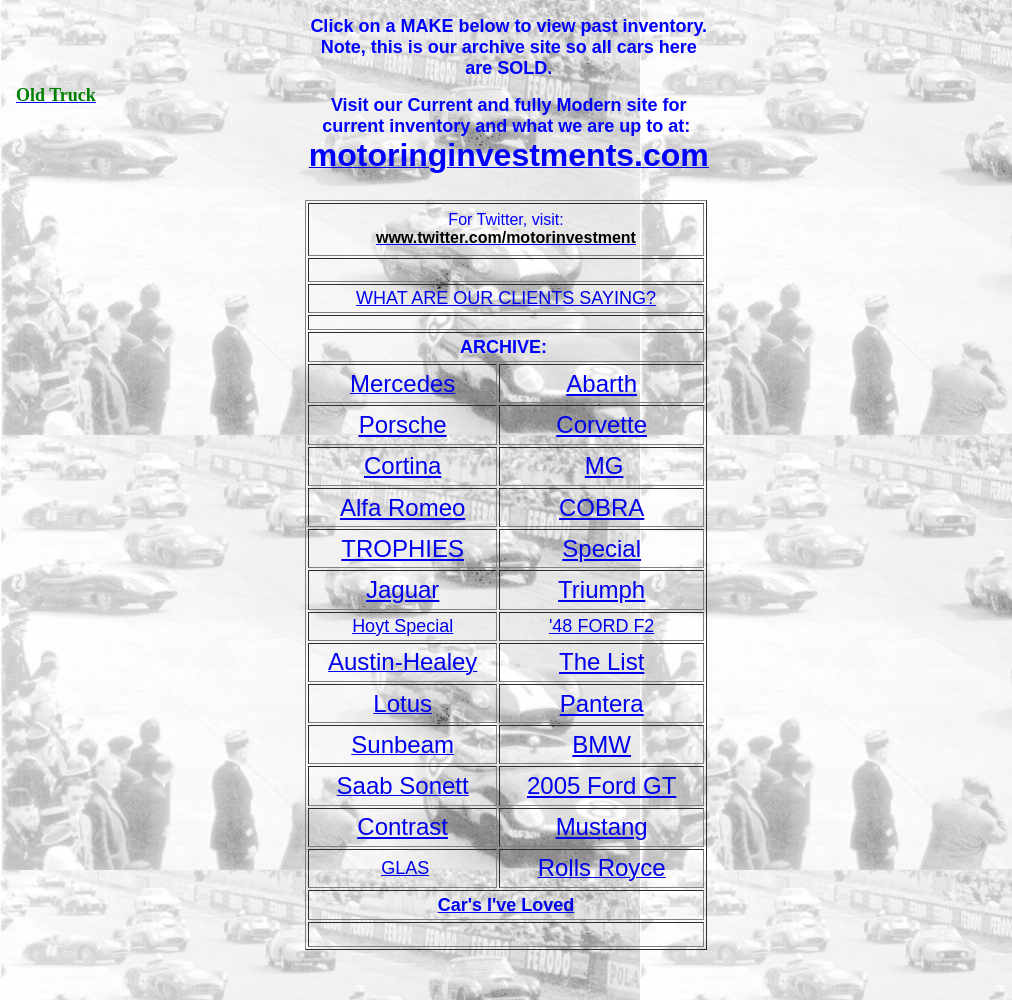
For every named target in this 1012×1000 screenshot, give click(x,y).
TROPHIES (402, 548)
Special (601, 548)
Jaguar (402, 589)
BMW (601, 744)
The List (601, 661)
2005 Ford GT (601, 785)
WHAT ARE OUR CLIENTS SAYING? (506, 298)
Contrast (402, 826)
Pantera (602, 703)
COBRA (601, 507)
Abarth (601, 383)
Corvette (601, 424)
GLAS (405, 868)
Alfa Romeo (402, 507)
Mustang (602, 826)
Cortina (402, 465)
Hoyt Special (402, 626)
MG (604, 465)
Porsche (403, 424)
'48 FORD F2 (601, 626)
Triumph (601, 589)
